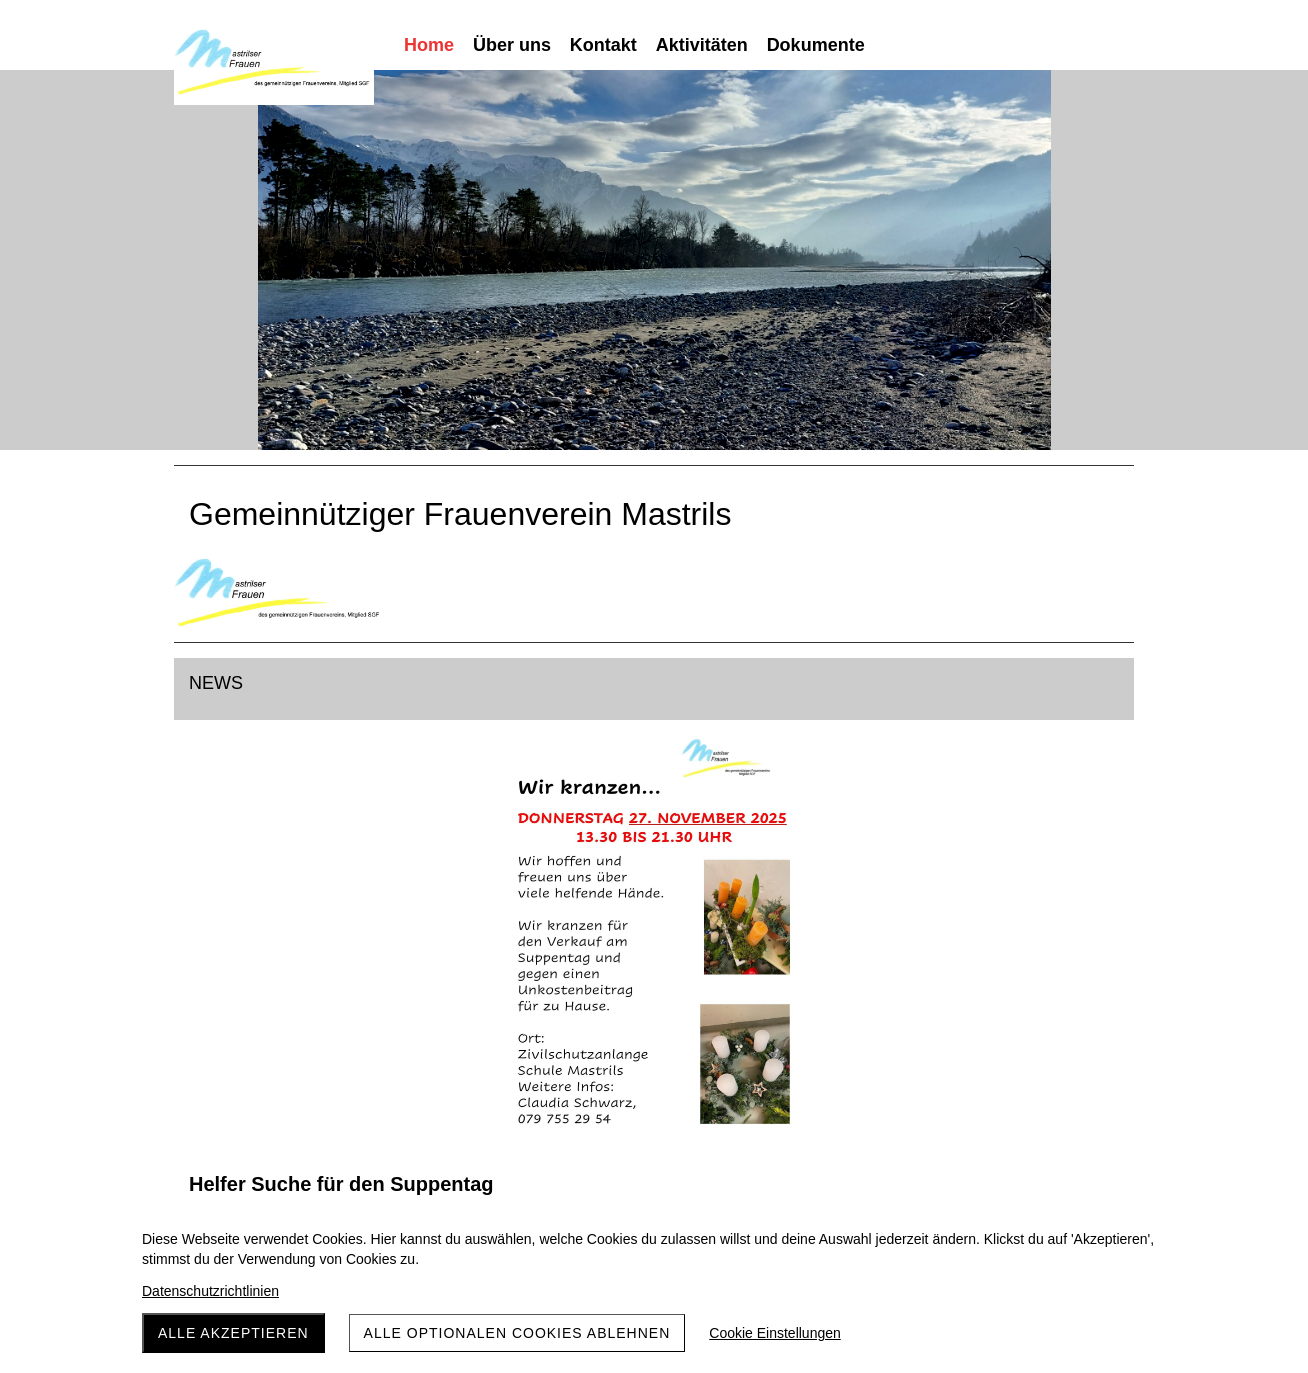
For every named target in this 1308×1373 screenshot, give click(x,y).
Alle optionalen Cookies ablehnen (517, 1333)
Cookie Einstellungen (775, 1333)
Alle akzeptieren (233, 1333)
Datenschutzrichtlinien (210, 1291)
